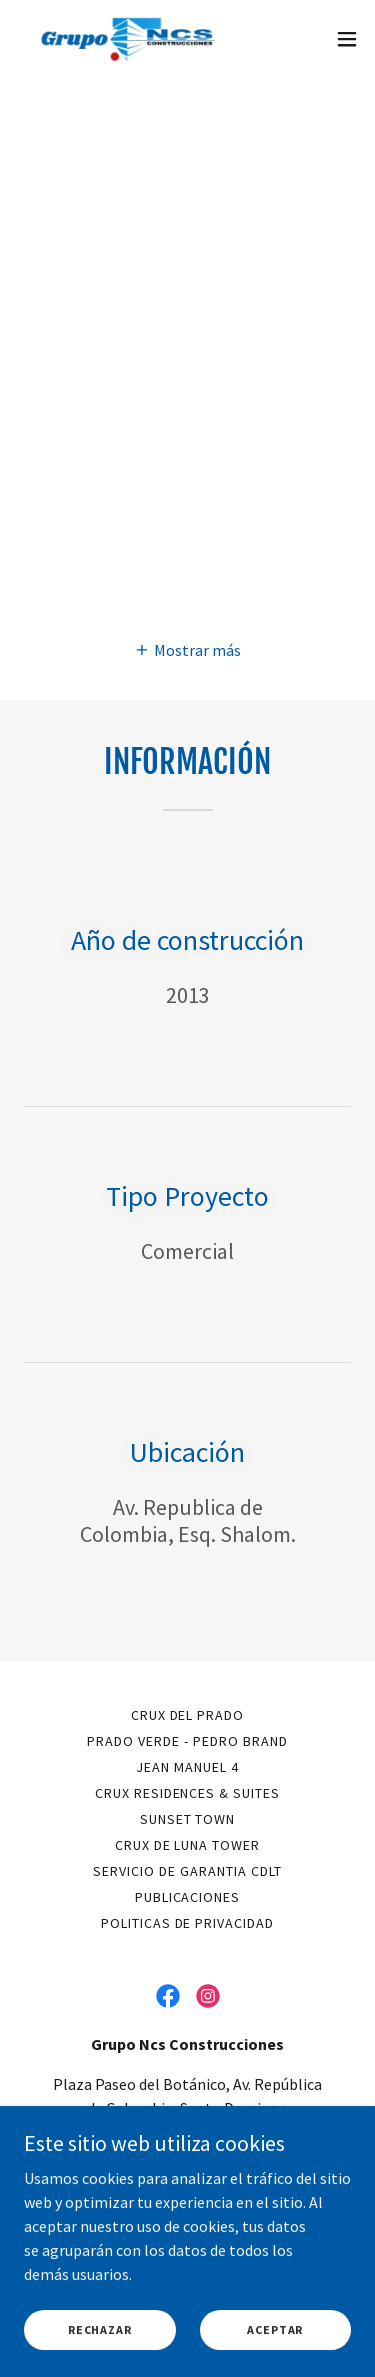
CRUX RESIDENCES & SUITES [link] (188, 1793)
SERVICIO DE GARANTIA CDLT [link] (187, 1871)
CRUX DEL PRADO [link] (188, 1715)
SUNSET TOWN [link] (188, 1819)
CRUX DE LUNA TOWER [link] (188, 1845)
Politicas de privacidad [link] (188, 1923)
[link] (128, 39)
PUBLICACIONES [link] (188, 1897)
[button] (347, 39)
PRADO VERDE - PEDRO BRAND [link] (187, 1741)
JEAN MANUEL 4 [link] (187, 1767)
